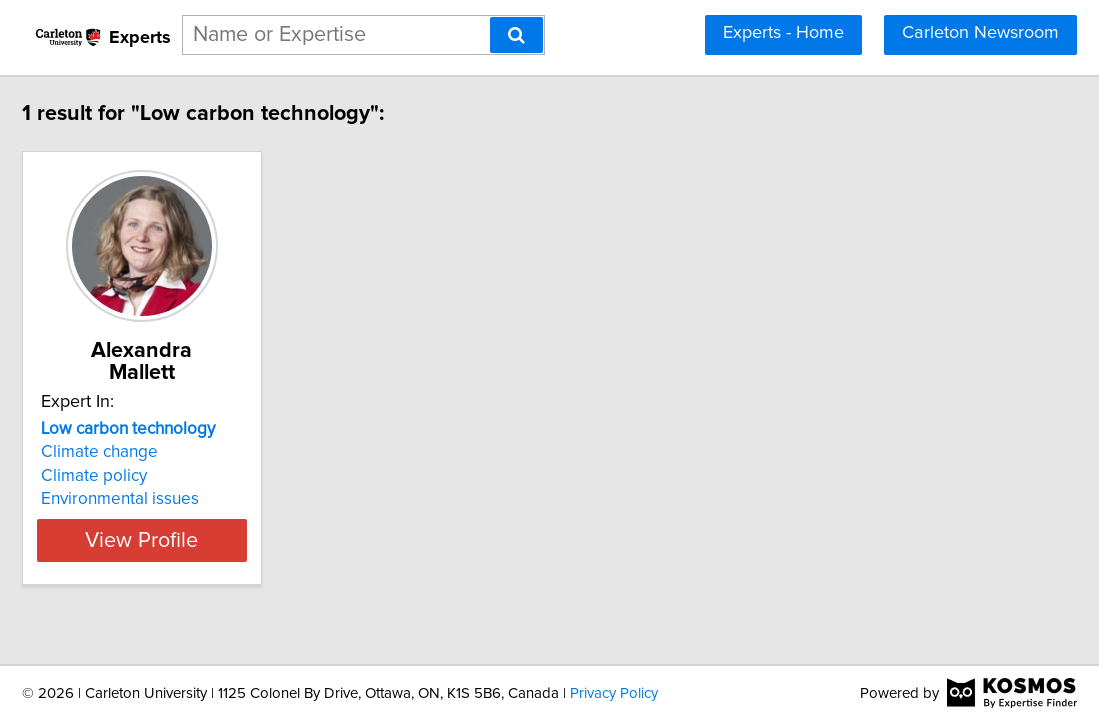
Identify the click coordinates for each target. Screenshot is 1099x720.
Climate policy (172, 454)
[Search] (516, 35)
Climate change (177, 430)
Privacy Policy (614, 693)
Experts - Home (783, 33)
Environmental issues (198, 477)
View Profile (244, 518)
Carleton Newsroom (980, 33)
